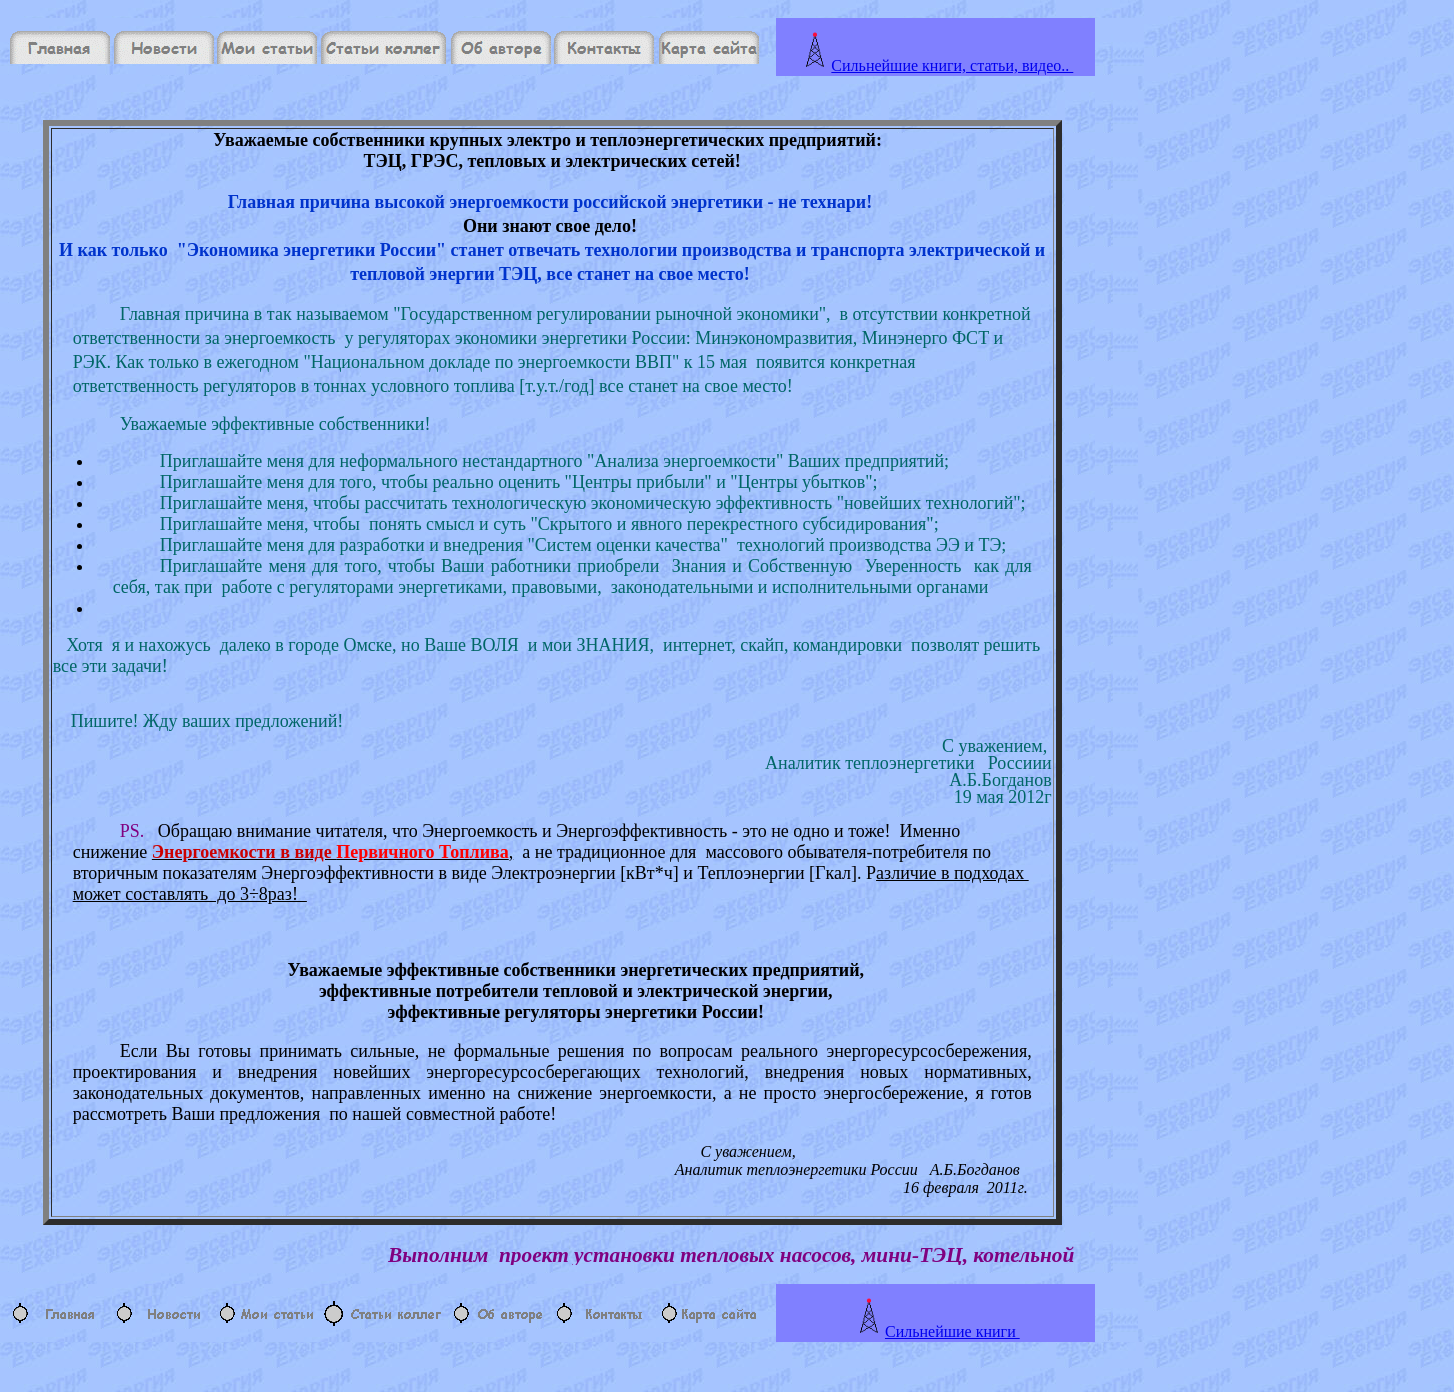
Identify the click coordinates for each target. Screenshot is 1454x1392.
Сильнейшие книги (952, 1331)
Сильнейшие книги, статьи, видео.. (952, 65)
